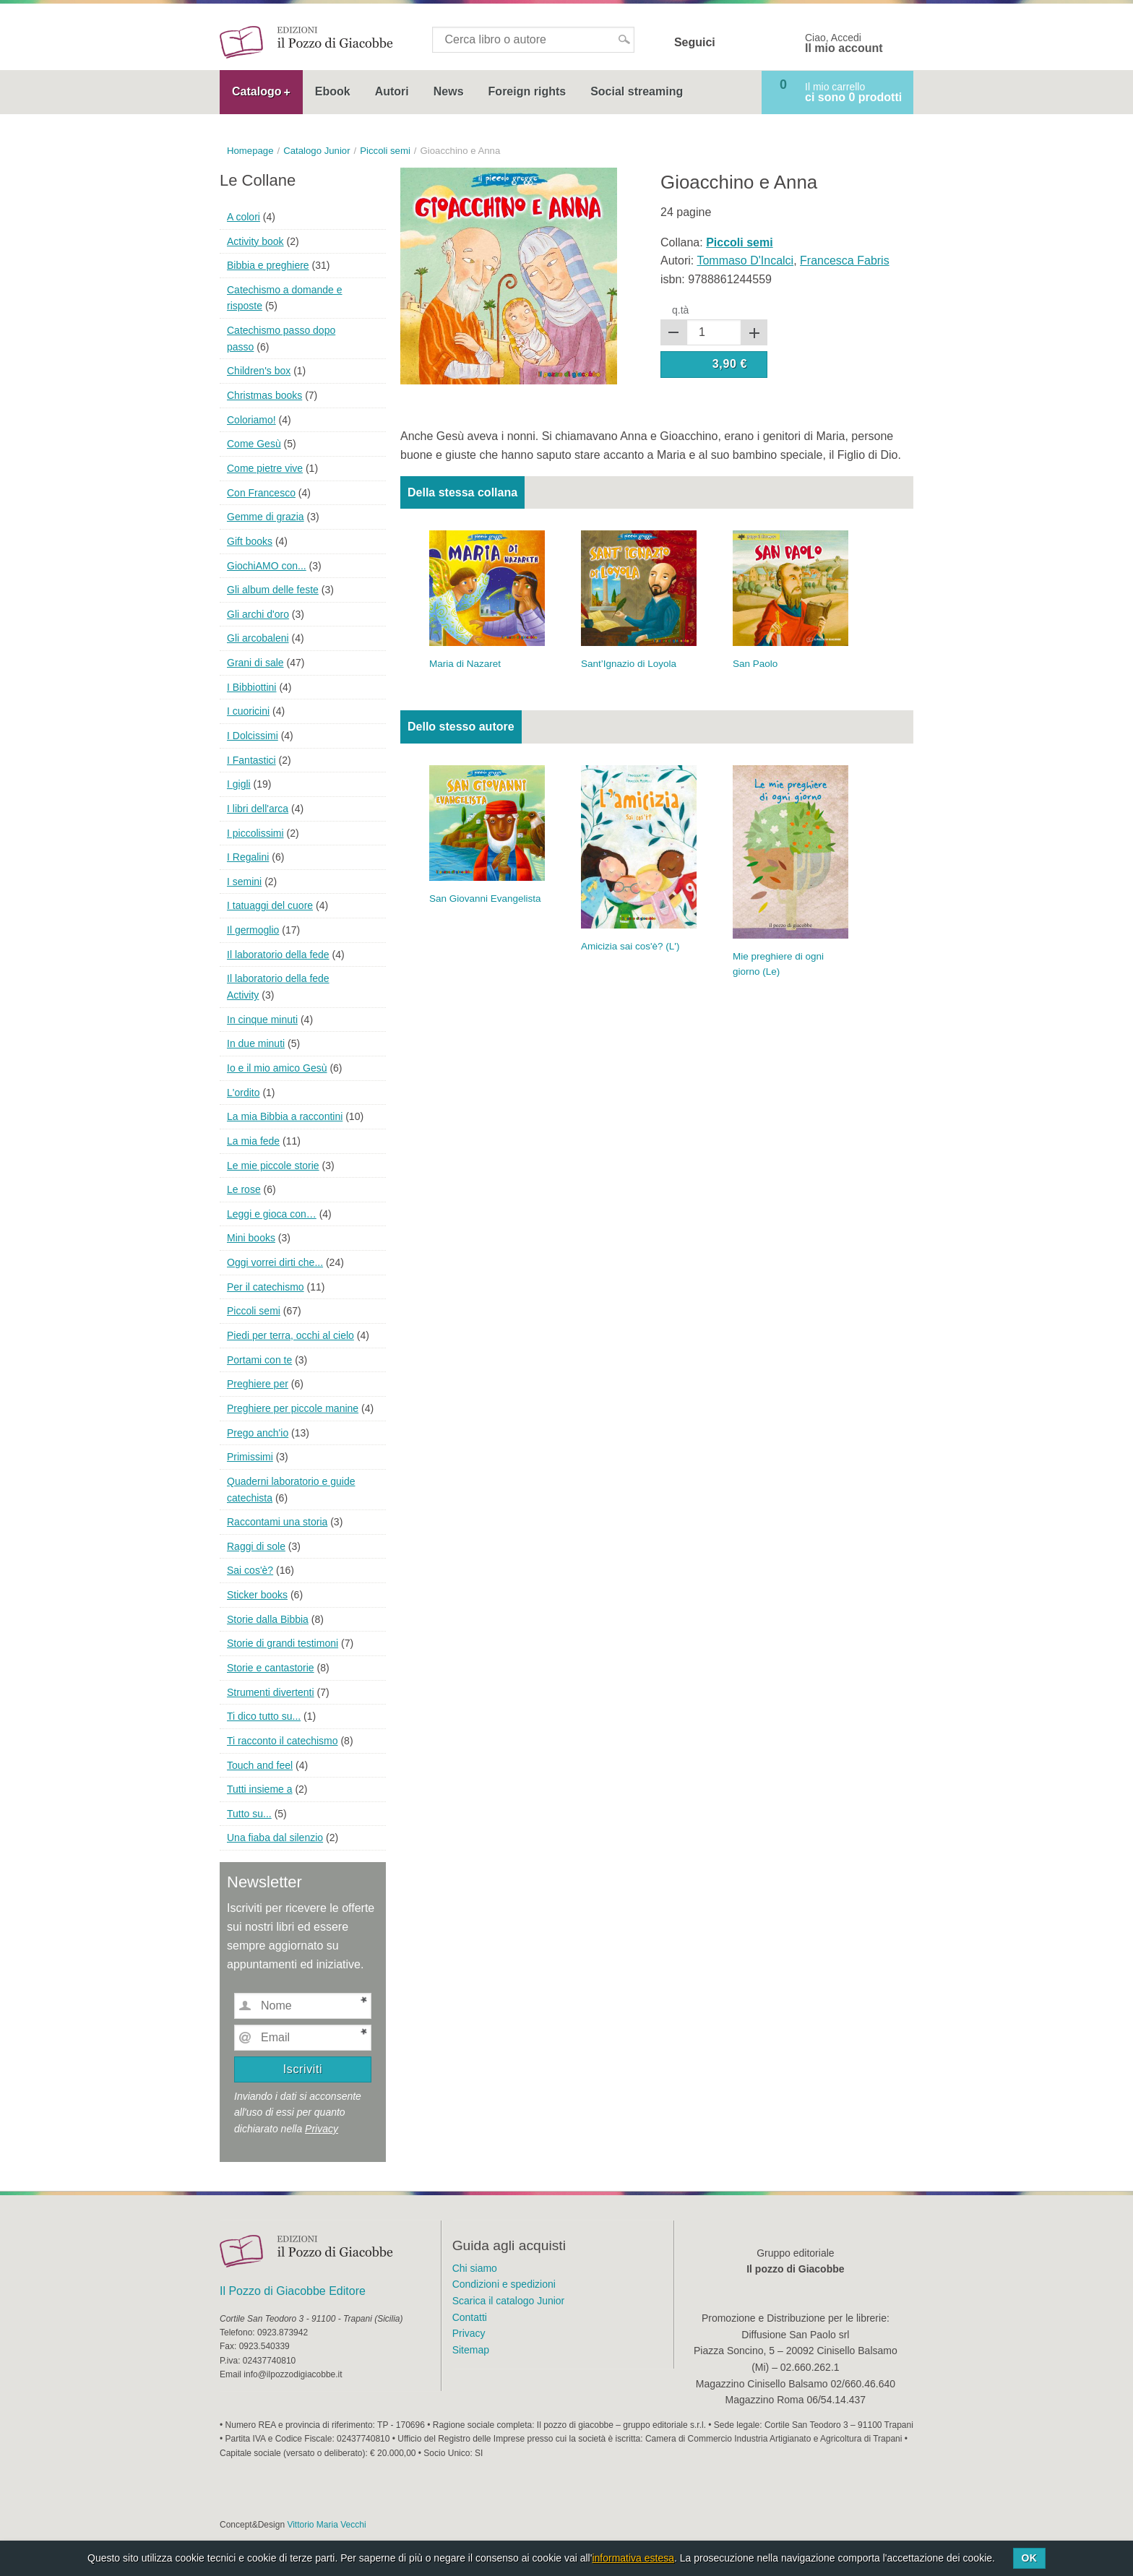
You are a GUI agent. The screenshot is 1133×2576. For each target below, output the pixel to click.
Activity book (255, 241)
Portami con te (259, 1360)
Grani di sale (255, 662)
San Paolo (755, 663)
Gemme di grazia (265, 516)
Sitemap (470, 2350)
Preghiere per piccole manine (292, 1408)
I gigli (239, 784)
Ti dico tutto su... (264, 1716)
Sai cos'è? (250, 1570)
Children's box (258, 370)
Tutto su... (249, 1813)
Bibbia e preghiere (268, 265)
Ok (1029, 2558)
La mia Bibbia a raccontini (285, 1116)
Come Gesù (254, 443)
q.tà (680, 310)
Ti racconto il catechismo (282, 1740)
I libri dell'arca (257, 808)
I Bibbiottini (251, 687)
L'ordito (243, 1092)
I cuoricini (248, 711)
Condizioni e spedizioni (504, 2284)
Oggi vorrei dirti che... (275, 1262)
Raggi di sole (256, 1546)
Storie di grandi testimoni (282, 1643)
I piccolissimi (255, 833)
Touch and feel (260, 1765)
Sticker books (257, 1595)
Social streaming (636, 91)
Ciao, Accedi (844, 43)
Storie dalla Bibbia (268, 1619)
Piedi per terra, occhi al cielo (290, 1335)
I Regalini (248, 857)
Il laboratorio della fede (278, 954)
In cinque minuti (262, 1019)
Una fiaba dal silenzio (275, 1837)
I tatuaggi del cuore (270, 905)
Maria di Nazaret (465, 663)
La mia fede (253, 1141)
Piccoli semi (253, 1311)
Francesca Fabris (844, 260)
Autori (392, 91)
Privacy (321, 2129)
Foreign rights (527, 91)
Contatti (469, 2317)
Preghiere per (257, 1384)
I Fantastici (251, 760)
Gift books (249, 541)
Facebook (736, 43)
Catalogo (256, 91)
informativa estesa (633, 2558)
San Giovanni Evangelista (485, 898)
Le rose (244, 1189)
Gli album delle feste (273, 589)
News (449, 91)
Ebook (332, 91)
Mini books (251, 1238)
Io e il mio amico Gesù (277, 1068)
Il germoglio (253, 930)
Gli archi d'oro (258, 614)
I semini (244, 881)
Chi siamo (474, 2268)
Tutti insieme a (260, 1789)
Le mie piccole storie (273, 1165)
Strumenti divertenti (270, 1692)
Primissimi (250, 1457)
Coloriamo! (251, 420)
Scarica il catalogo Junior (508, 2300)
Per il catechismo (265, 1287)
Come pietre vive (265, 468)
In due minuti (256, 1043)
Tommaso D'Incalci (745, 260)
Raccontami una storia (277, 1522)
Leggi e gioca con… (271, 1214)
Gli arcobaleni (258, 638)
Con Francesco (261, 493)
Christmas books (264, 395)
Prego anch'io (257, 1433)
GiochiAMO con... (266, 566)
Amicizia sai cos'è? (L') (630, 946)
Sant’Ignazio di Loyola (628, 663)
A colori (243, 217)
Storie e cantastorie (270, 1667)
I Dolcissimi (252, 735)
